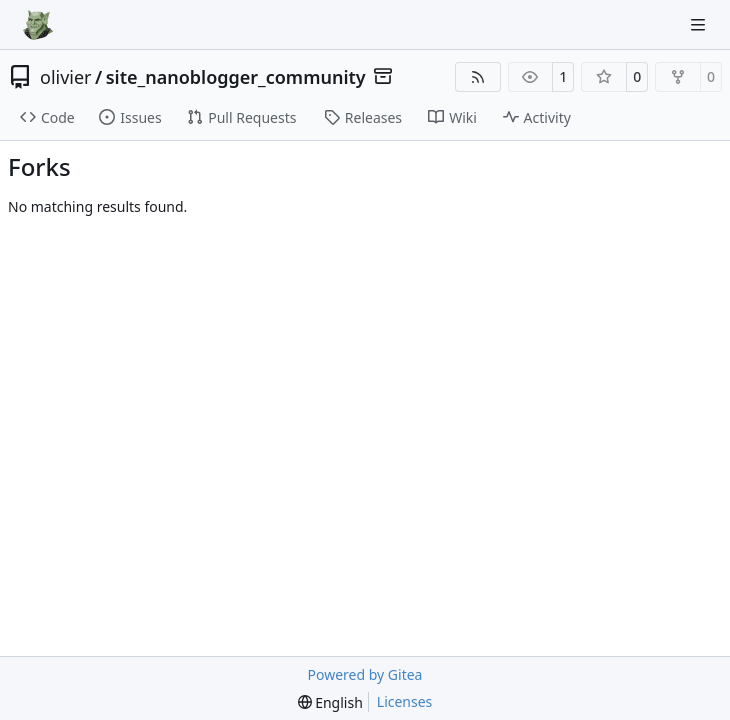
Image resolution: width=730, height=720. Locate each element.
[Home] (38, 25)
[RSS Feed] (478, 77)
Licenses (405, 701)
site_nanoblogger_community (236, 77)
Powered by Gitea (365, 674)
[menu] (330, 702)
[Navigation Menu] (700, 24)
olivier (66, 77)
